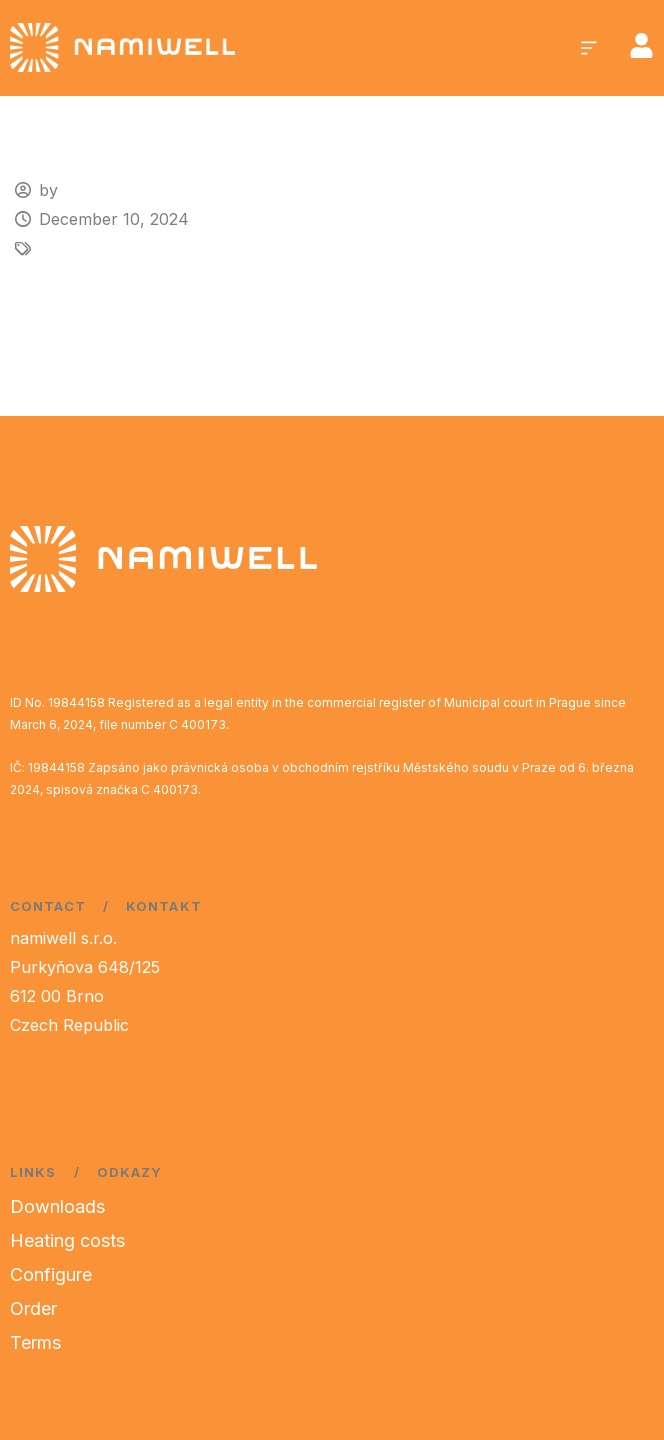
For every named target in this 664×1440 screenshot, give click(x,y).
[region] (260, 1283)
